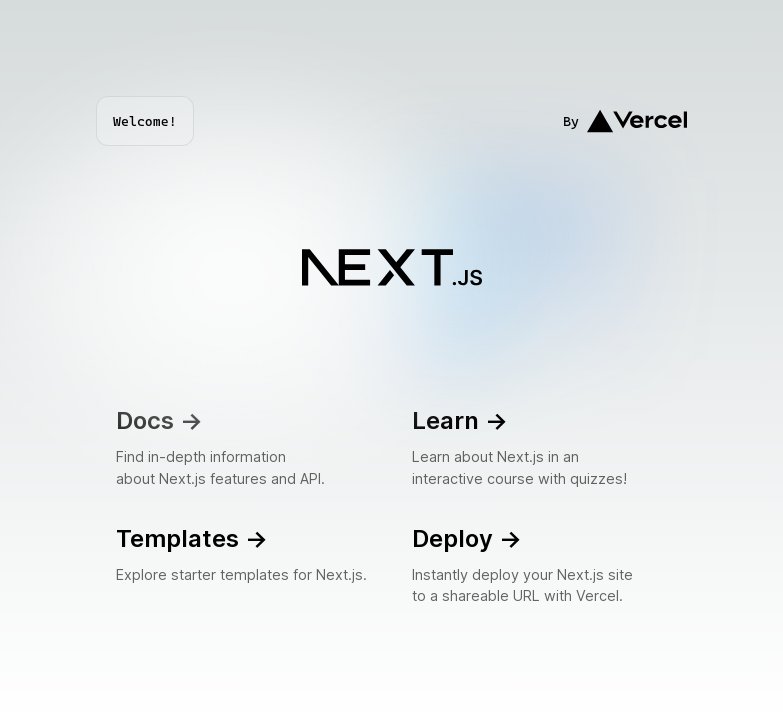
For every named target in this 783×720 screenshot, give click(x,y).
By (625, 121)
